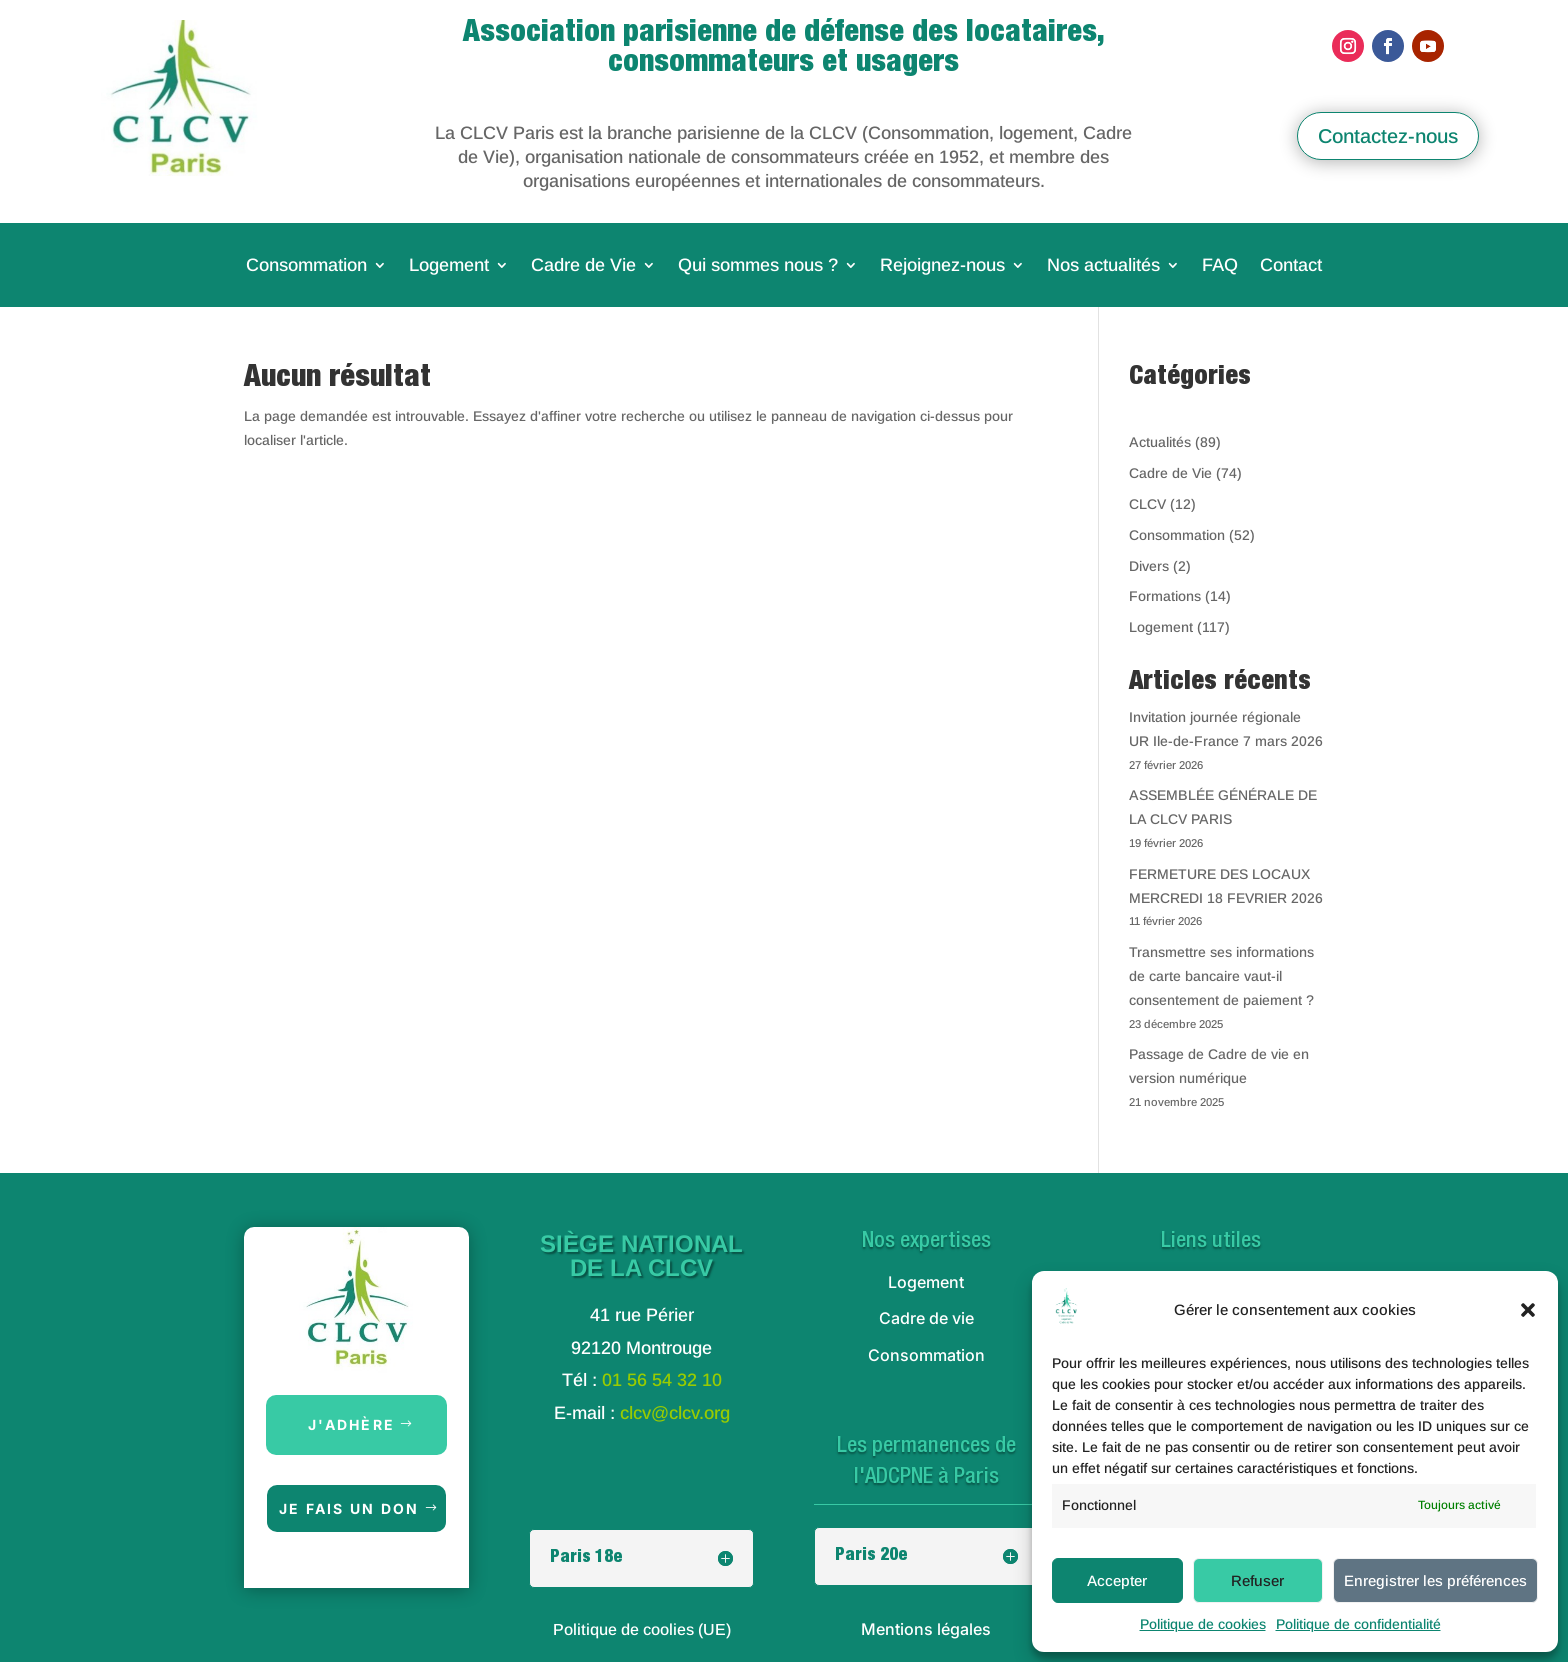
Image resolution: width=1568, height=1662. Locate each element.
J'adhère (351, 1424)
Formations (1165, 596)
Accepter (1117, 1580)
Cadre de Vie (583, 266)
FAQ (1220, 266)
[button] (1528, 1310)
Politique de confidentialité (1358, 1624)
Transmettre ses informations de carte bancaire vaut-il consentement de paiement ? (1221, 976)
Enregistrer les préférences (1435, 1580)
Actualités (1160, 442)
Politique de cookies (1203, 1624)
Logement (449, 266)
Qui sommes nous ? (758, 266)
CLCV (1147, 504)
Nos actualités (1103, 266)
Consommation (306, 266)
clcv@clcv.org (675, 1413)
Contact (1291, 266)
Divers (1149, 566)
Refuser (1257, 1580)
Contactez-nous (1388, 136)
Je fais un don (349, 1508)
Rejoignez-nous (942, 266)
